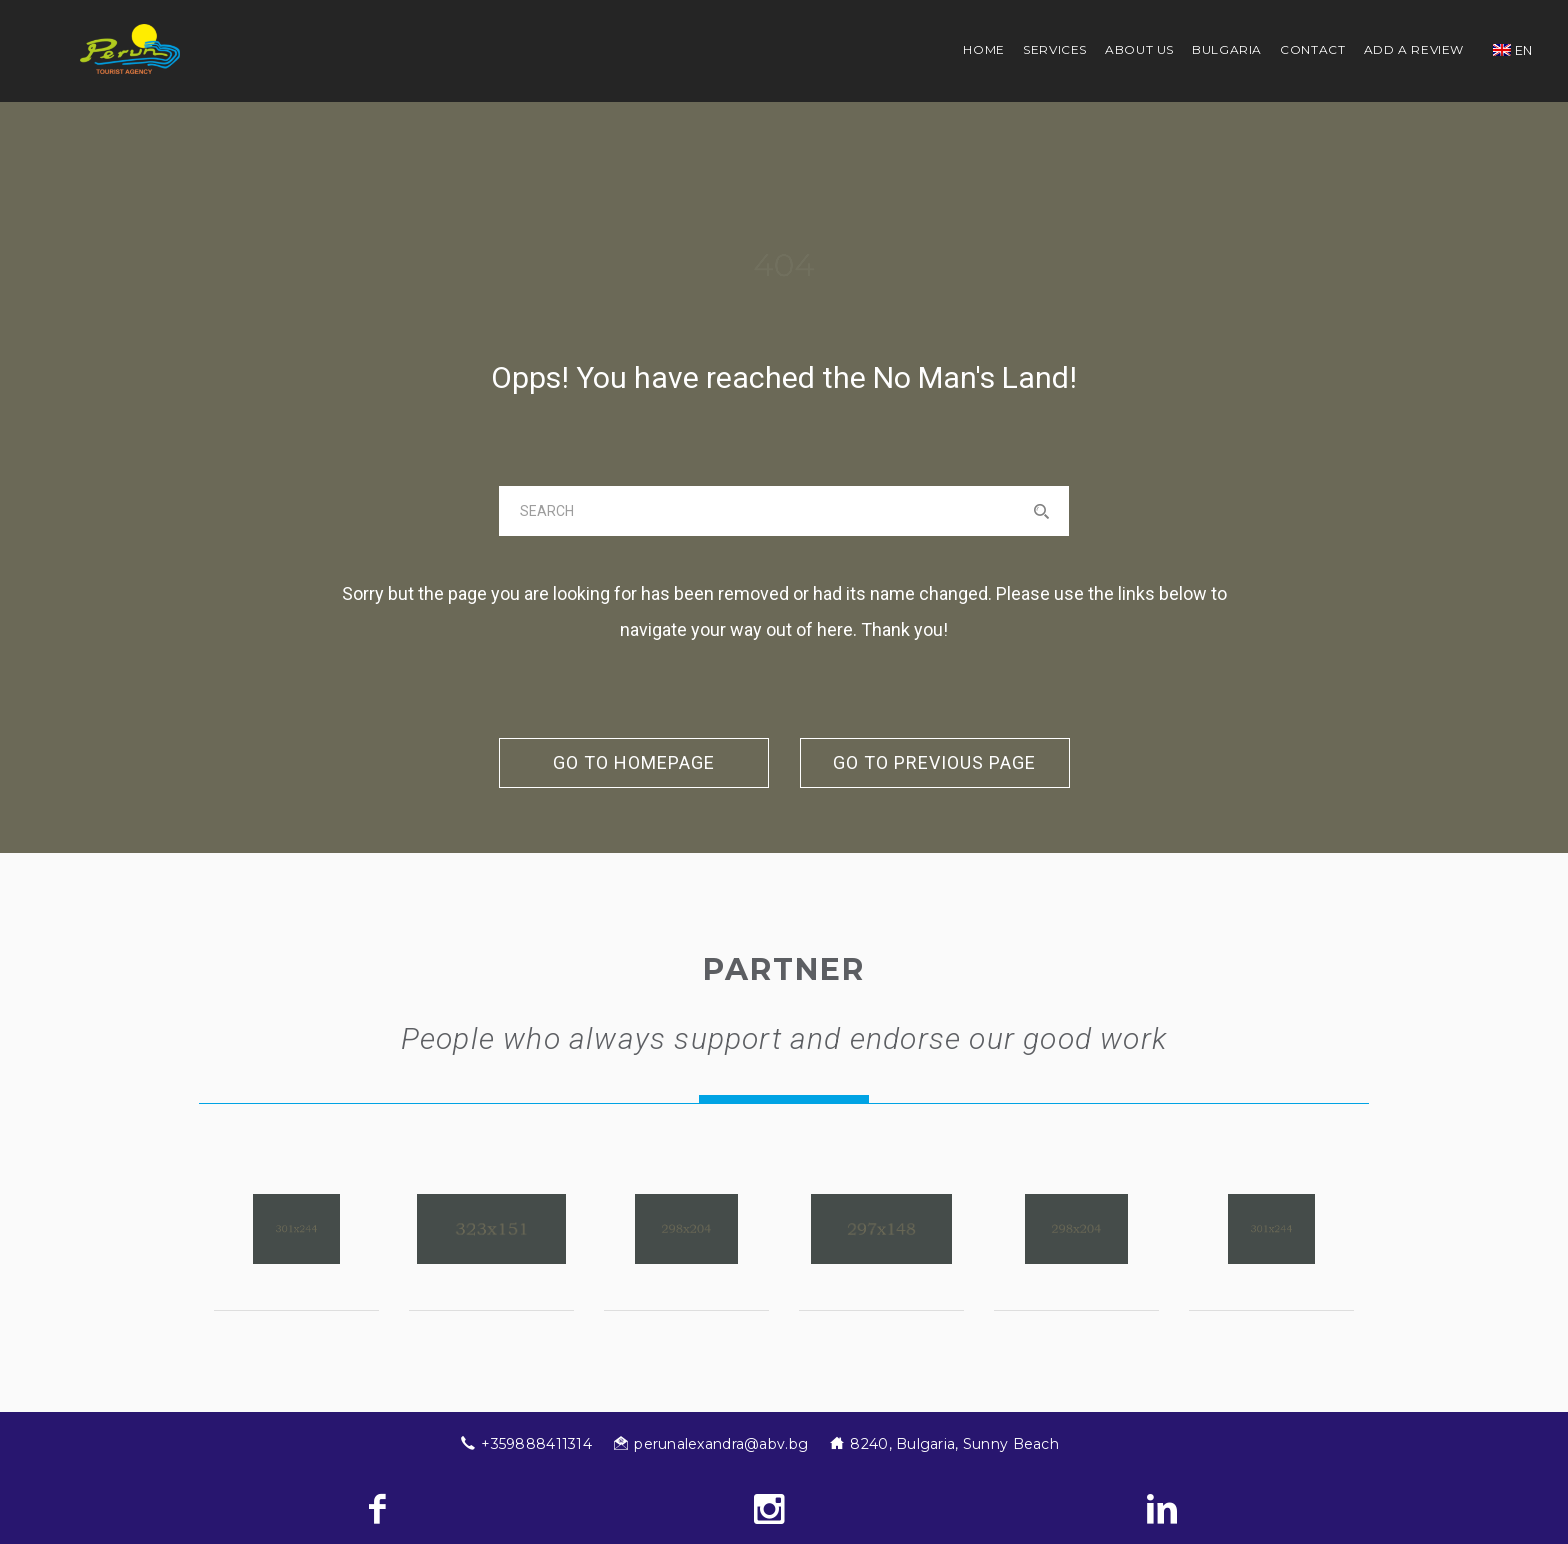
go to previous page (934, 762)
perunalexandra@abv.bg (721, 1444)
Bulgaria (1227, 49)
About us (1139, 49)
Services (1055, 49)
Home (984, 49)
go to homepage (634, 762)
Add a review (1414, 49)
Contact (1312, 49)
